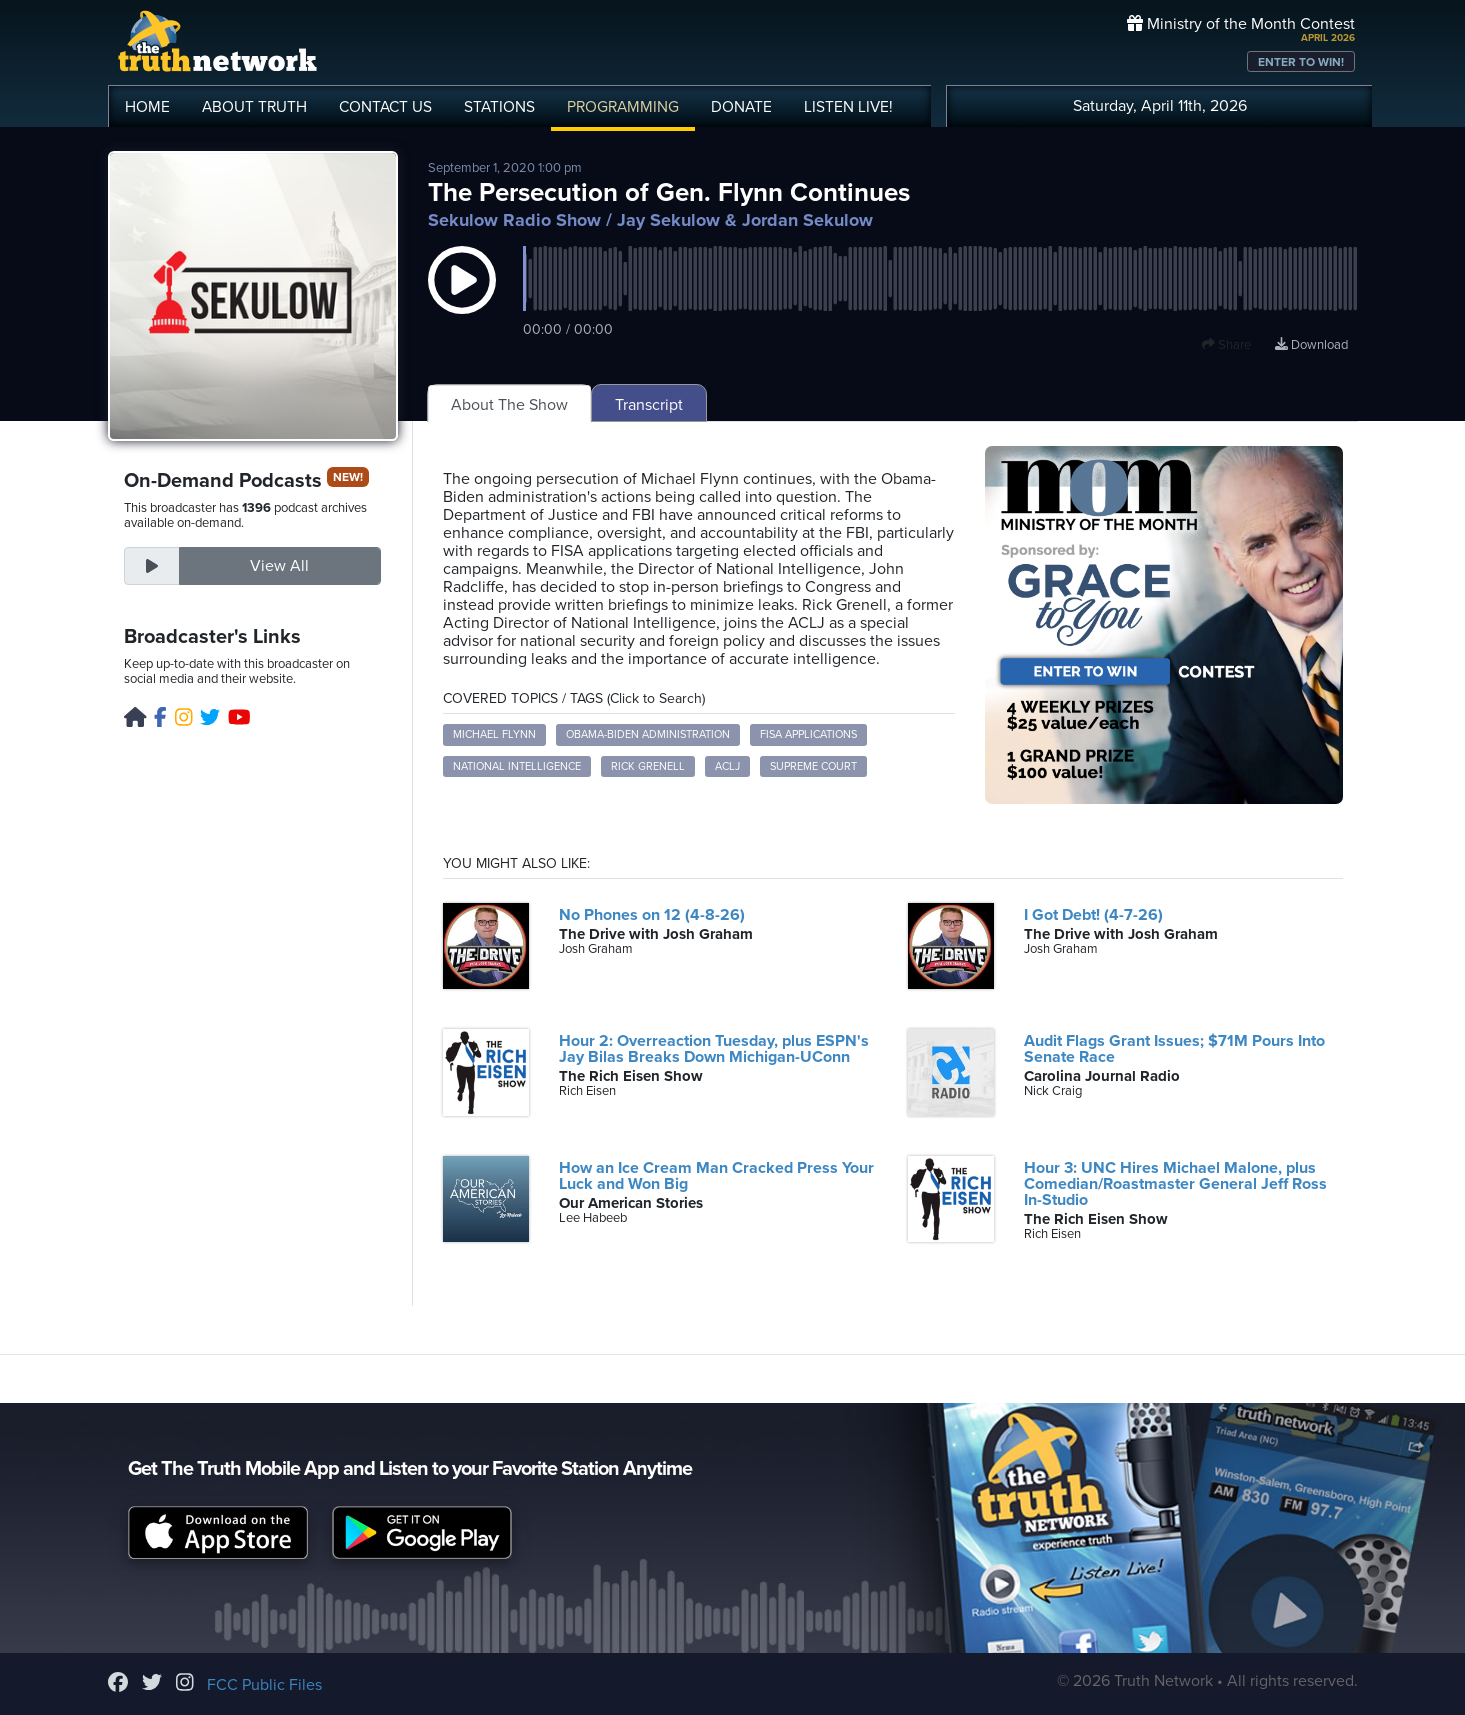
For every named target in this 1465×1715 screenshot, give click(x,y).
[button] (462, 300)
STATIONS (499, 107)
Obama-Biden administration (648, 734)
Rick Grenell (648, 766)
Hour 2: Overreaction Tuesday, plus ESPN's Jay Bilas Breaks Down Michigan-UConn (714, 1049)
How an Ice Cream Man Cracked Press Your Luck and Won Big (716, 1176)
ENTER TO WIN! (1301, 62)
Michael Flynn (494, 734)
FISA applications (808, 734)
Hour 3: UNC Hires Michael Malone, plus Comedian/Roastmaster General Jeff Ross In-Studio (1175, 1184)
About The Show (509, 405)
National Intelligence (517, 766)
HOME (147, 107)
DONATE (741, 107)
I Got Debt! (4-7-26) (1093, 915)
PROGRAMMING (623, 107)
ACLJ (727, 766)
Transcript (649, 405)
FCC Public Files (264, 1685)
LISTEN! (848, 107)
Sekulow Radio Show (514, 220)
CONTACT (385, 107)
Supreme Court (813, 766)
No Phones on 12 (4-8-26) (652, 915)
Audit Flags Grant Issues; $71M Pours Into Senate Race (1174, 1049)
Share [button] (1226, 345)
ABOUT (254, 107)
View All (279, 566)
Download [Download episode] (1311, 345)
